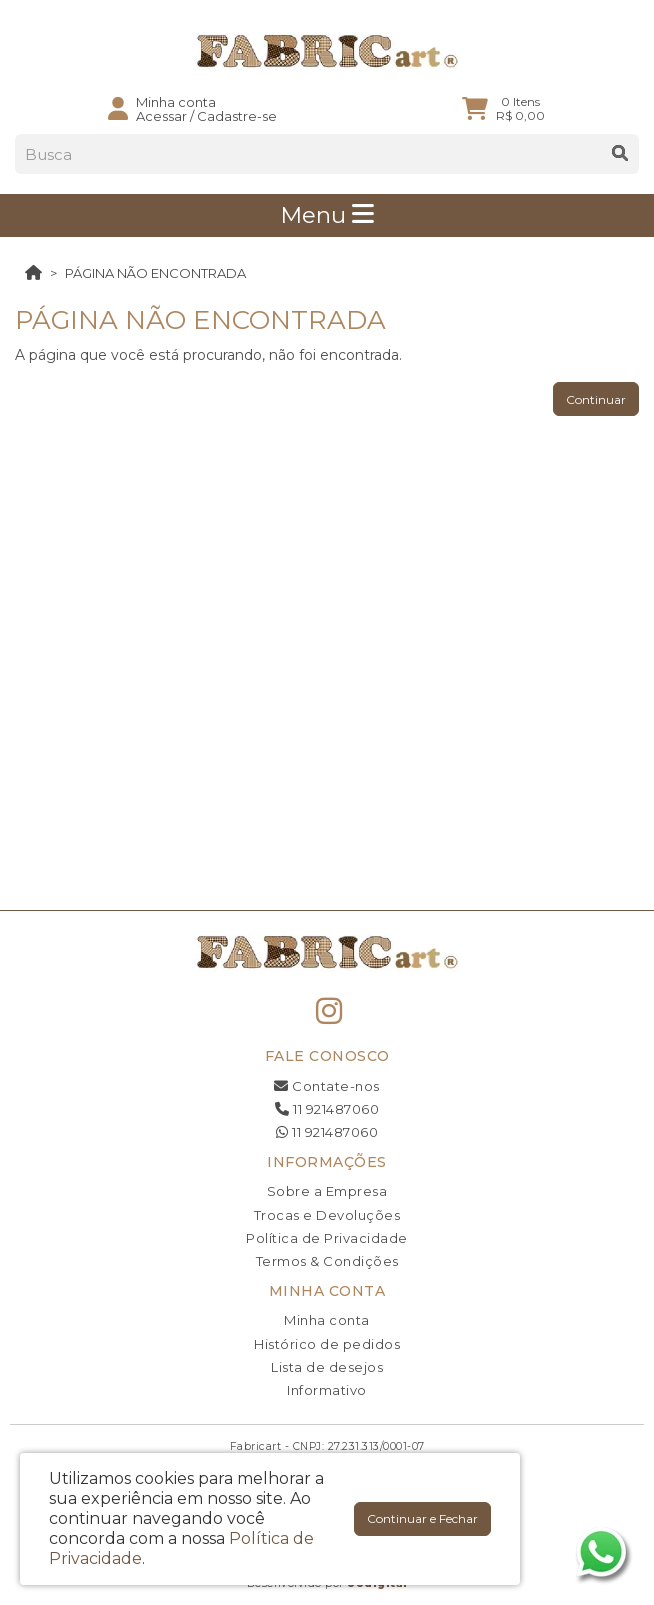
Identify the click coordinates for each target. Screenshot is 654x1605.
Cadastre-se (237, 116)
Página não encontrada (155, 273)
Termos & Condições (327, 1261)
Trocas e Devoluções (327, 1215)
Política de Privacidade (327, 1238)
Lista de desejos (327, 1367)
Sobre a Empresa (327, 1191)
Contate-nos (327, 1086)
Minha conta (327, 1320)
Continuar (596, 399)
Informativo (327, 1390)
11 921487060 (327, 1109)
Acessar (161, 116)
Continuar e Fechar (422, 1518)
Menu (327, 215)
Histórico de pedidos (327, 1344)
